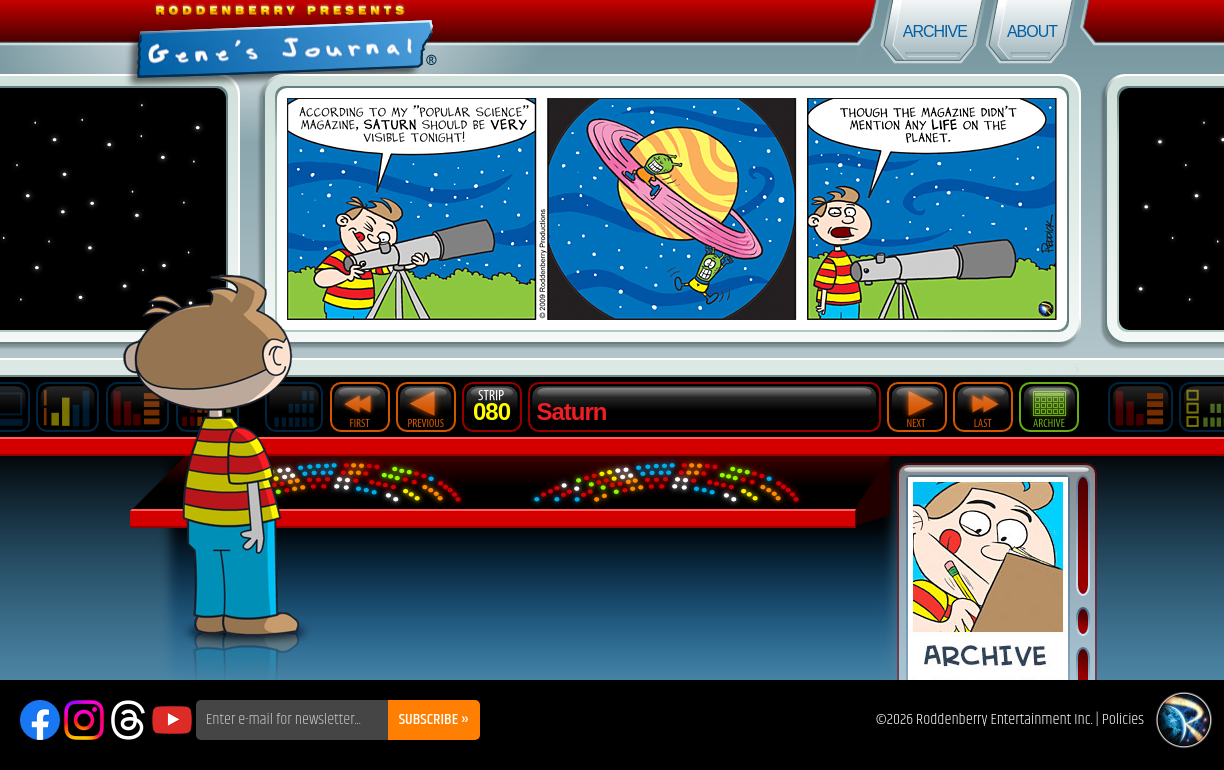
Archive (935, 31)
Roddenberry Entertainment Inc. (1004, 719)
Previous (426, 407)
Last (983, 407)
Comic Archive (988, 578)
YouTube (172, 720)
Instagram (84, 720)
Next (917, 407)
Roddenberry (1184, 720)
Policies (1123, 719)
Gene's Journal (306, 37)
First (360, 407)
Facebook (40, 720)
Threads (128, 720)
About (1032, 31)
